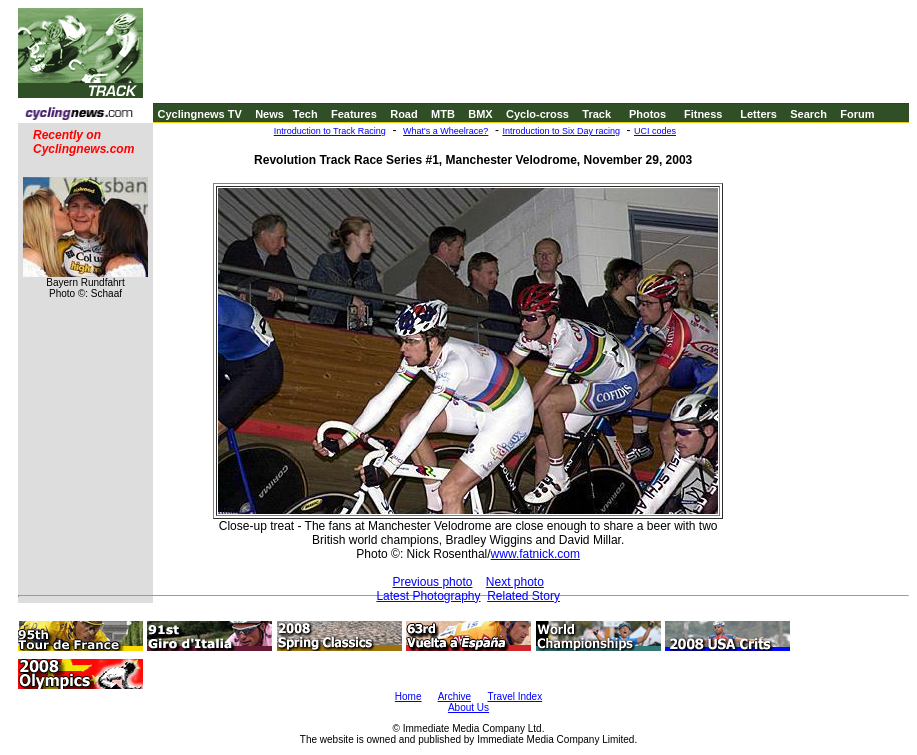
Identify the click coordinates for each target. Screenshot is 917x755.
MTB (443, 114)
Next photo (515, 582)
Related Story (523, 596)
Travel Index (515, 696)
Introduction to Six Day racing (561, 131)
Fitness (703, 114)
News (269, 114)
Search (808, 114)
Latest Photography (428, 596)
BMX (480, 114)
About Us (468, 707)
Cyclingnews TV (199, 114)
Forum (857, 114)
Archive (454, 696)
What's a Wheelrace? (445, 131)
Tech (305, 114)
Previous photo (432, 582)
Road (404, 114)
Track (596, 114)
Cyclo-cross (537, 114)
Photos (647, 114)
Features (354, 114)
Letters (758, 114)
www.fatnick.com (535, 554)
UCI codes (655, 131)
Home (408, 696)
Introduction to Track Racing (330, 131)
